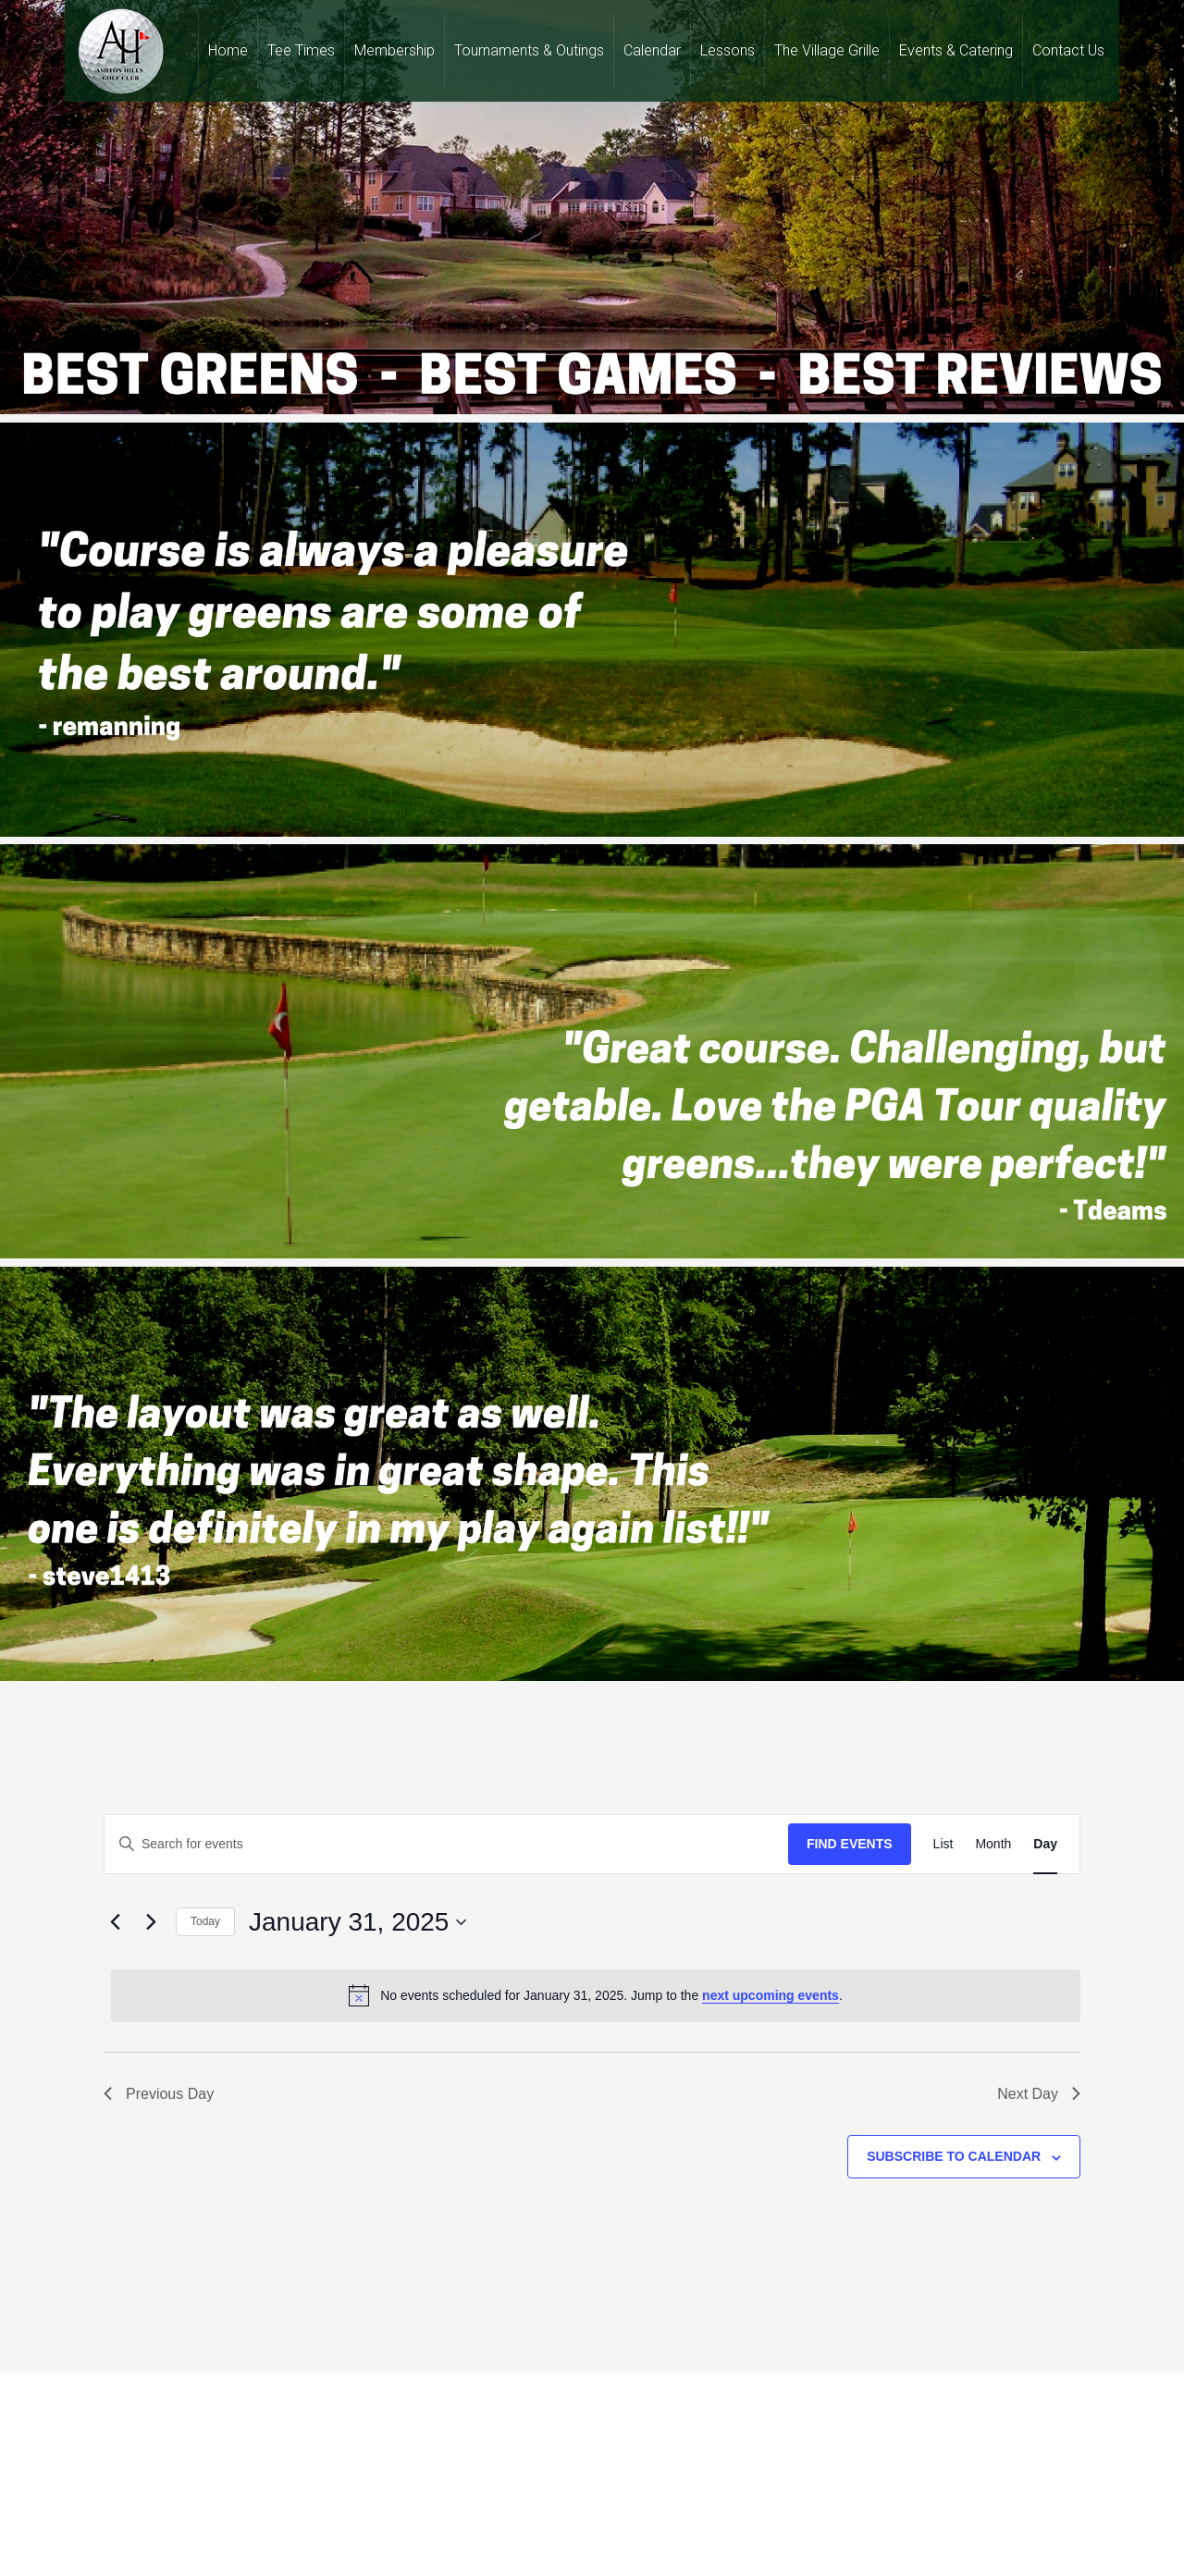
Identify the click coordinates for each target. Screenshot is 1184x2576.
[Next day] (151, 1922)
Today (205, 1921)
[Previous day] (115, 1922)
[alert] (595, 1995)
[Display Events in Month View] (993, 1844)
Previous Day (159, 2094)
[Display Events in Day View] (1045, 1844)
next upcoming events (770, 1995)
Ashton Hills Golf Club (120, 51)
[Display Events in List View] (943, 1844)
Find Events (850, 1843)
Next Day (1038, 2094)
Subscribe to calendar (954, 2156)
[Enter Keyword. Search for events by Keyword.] (446, 1844)
